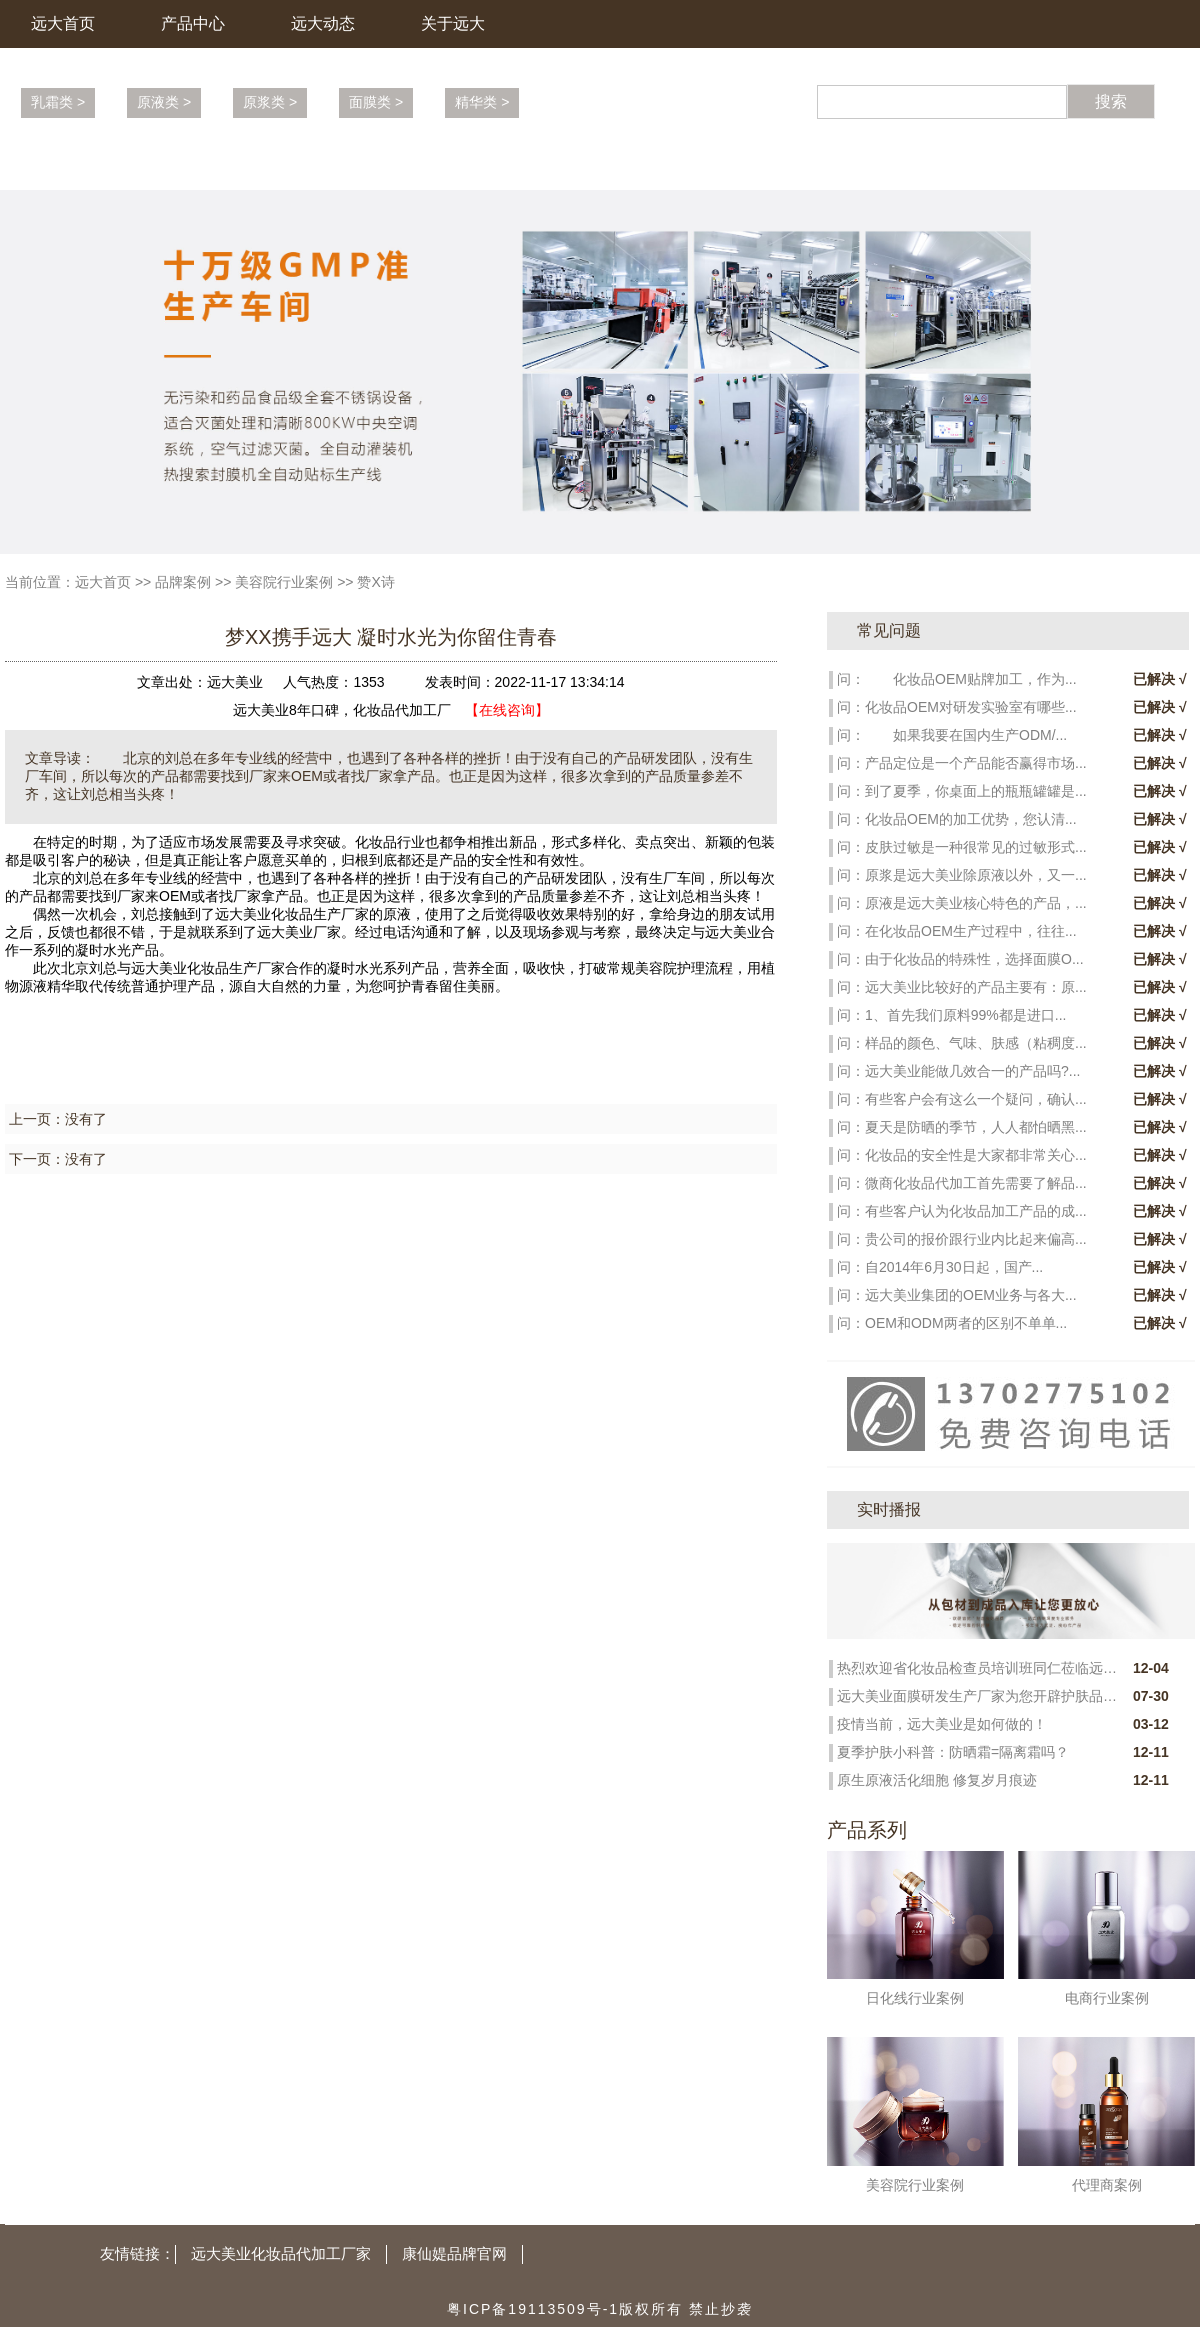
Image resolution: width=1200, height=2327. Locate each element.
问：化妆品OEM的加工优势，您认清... (957, 819)
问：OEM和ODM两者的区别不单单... (952, 1323)
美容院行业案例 (284, 582)
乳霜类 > (58, 102)
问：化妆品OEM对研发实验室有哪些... (957, 707)
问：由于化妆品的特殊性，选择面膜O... (960, 959)
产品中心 (193, 23)
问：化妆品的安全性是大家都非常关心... (962, 1155)
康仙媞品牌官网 (454, 2253)
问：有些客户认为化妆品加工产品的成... (962, 1211)
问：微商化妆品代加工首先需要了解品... (962, 1183)
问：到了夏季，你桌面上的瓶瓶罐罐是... (962, 791)
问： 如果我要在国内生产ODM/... (952, 735)
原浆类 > (270, 102)
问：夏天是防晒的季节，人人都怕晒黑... (962, 1127)
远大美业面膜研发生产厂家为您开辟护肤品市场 (977, 1696)
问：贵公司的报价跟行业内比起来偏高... (962, 1239)
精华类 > (482, 102)
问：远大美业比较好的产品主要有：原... (962, 987)
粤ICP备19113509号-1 (533, 2309)
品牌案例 (183, 582)
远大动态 (323, 23)
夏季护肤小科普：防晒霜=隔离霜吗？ (953, 1752)
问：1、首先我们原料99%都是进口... (951, 1015)
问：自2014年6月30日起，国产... (940, 1267)
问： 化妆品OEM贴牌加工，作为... (957, 679)
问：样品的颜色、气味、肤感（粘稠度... (962, 1043)
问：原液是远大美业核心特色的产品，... (962, 903)
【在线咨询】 (507, 710)
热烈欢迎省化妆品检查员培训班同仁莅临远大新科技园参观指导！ (977, 1668)
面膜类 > (376, 102)
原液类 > (164, 102)
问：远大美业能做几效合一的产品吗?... (958, 1071)
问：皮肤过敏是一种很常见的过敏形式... (962, 847)
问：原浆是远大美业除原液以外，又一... (962, 875)
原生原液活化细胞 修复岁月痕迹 (937, 1780)
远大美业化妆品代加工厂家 (281, 2253)
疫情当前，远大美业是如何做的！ (942, 1724)
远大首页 (63, 23)
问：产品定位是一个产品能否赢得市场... (962, 763)
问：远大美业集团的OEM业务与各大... (957, 1295)
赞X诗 (375, 582)
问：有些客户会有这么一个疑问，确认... (962, 1099)
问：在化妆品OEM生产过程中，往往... (957, 931)
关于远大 (453, 23)
